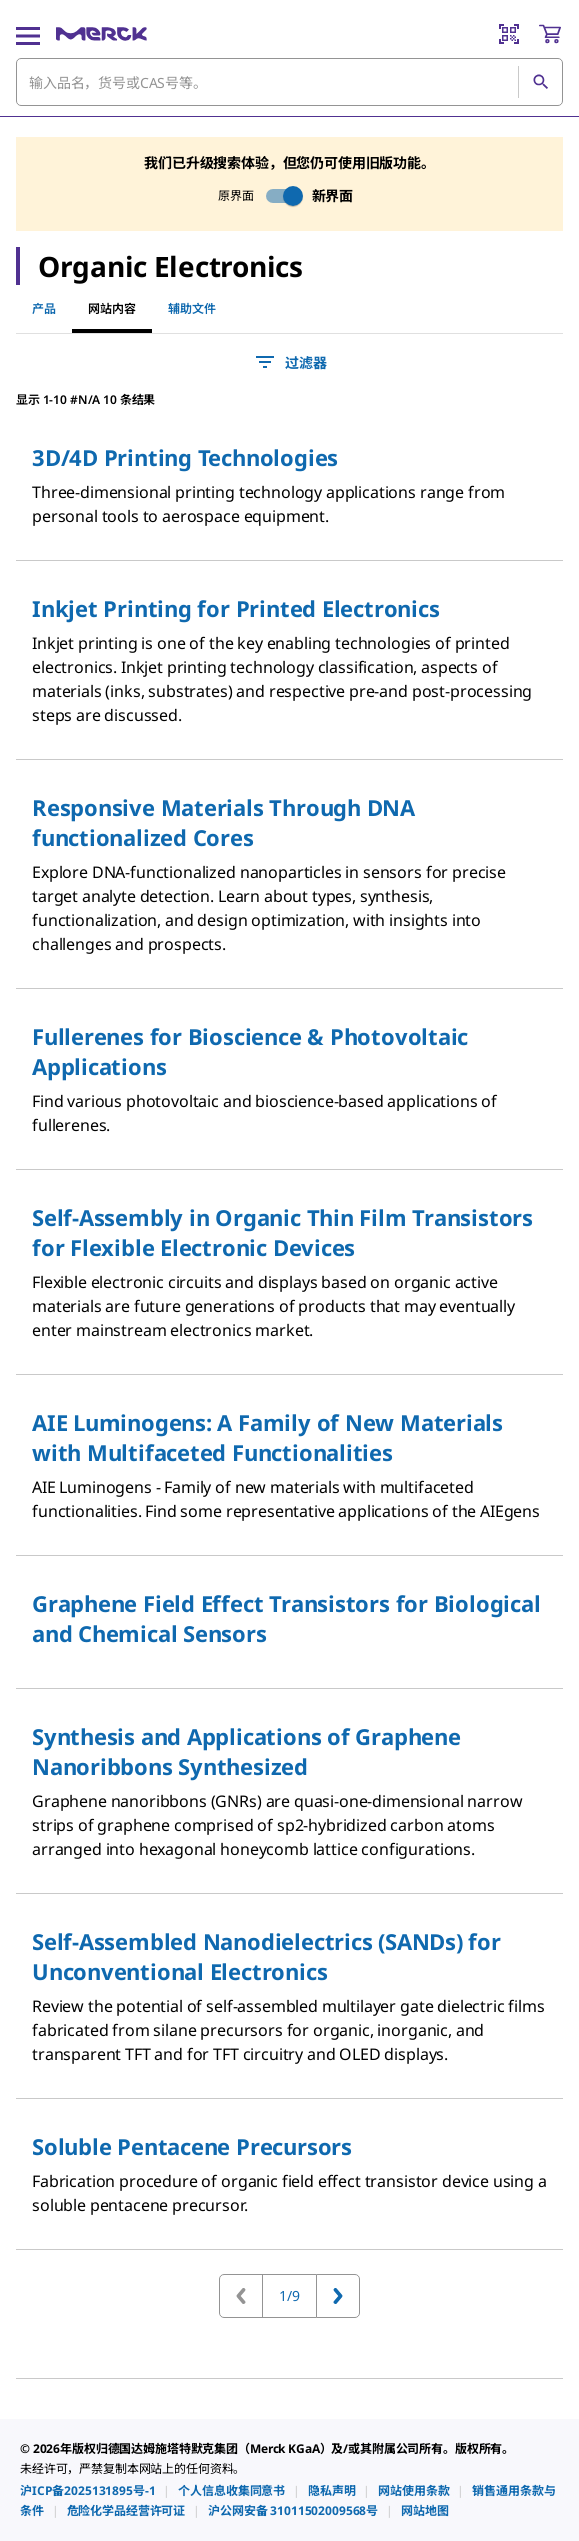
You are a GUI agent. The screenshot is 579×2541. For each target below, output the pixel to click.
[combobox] (289, 82)
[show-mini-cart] (550, 34)
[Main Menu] (28, 34)
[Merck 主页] (101, 34)
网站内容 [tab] (112, 308)
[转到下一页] (338, 2296)
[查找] (540, 82)
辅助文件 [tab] (192, 308)
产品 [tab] (44, 308)
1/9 (289, 2295)
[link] (87, 2490)
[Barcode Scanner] (509, 34)
